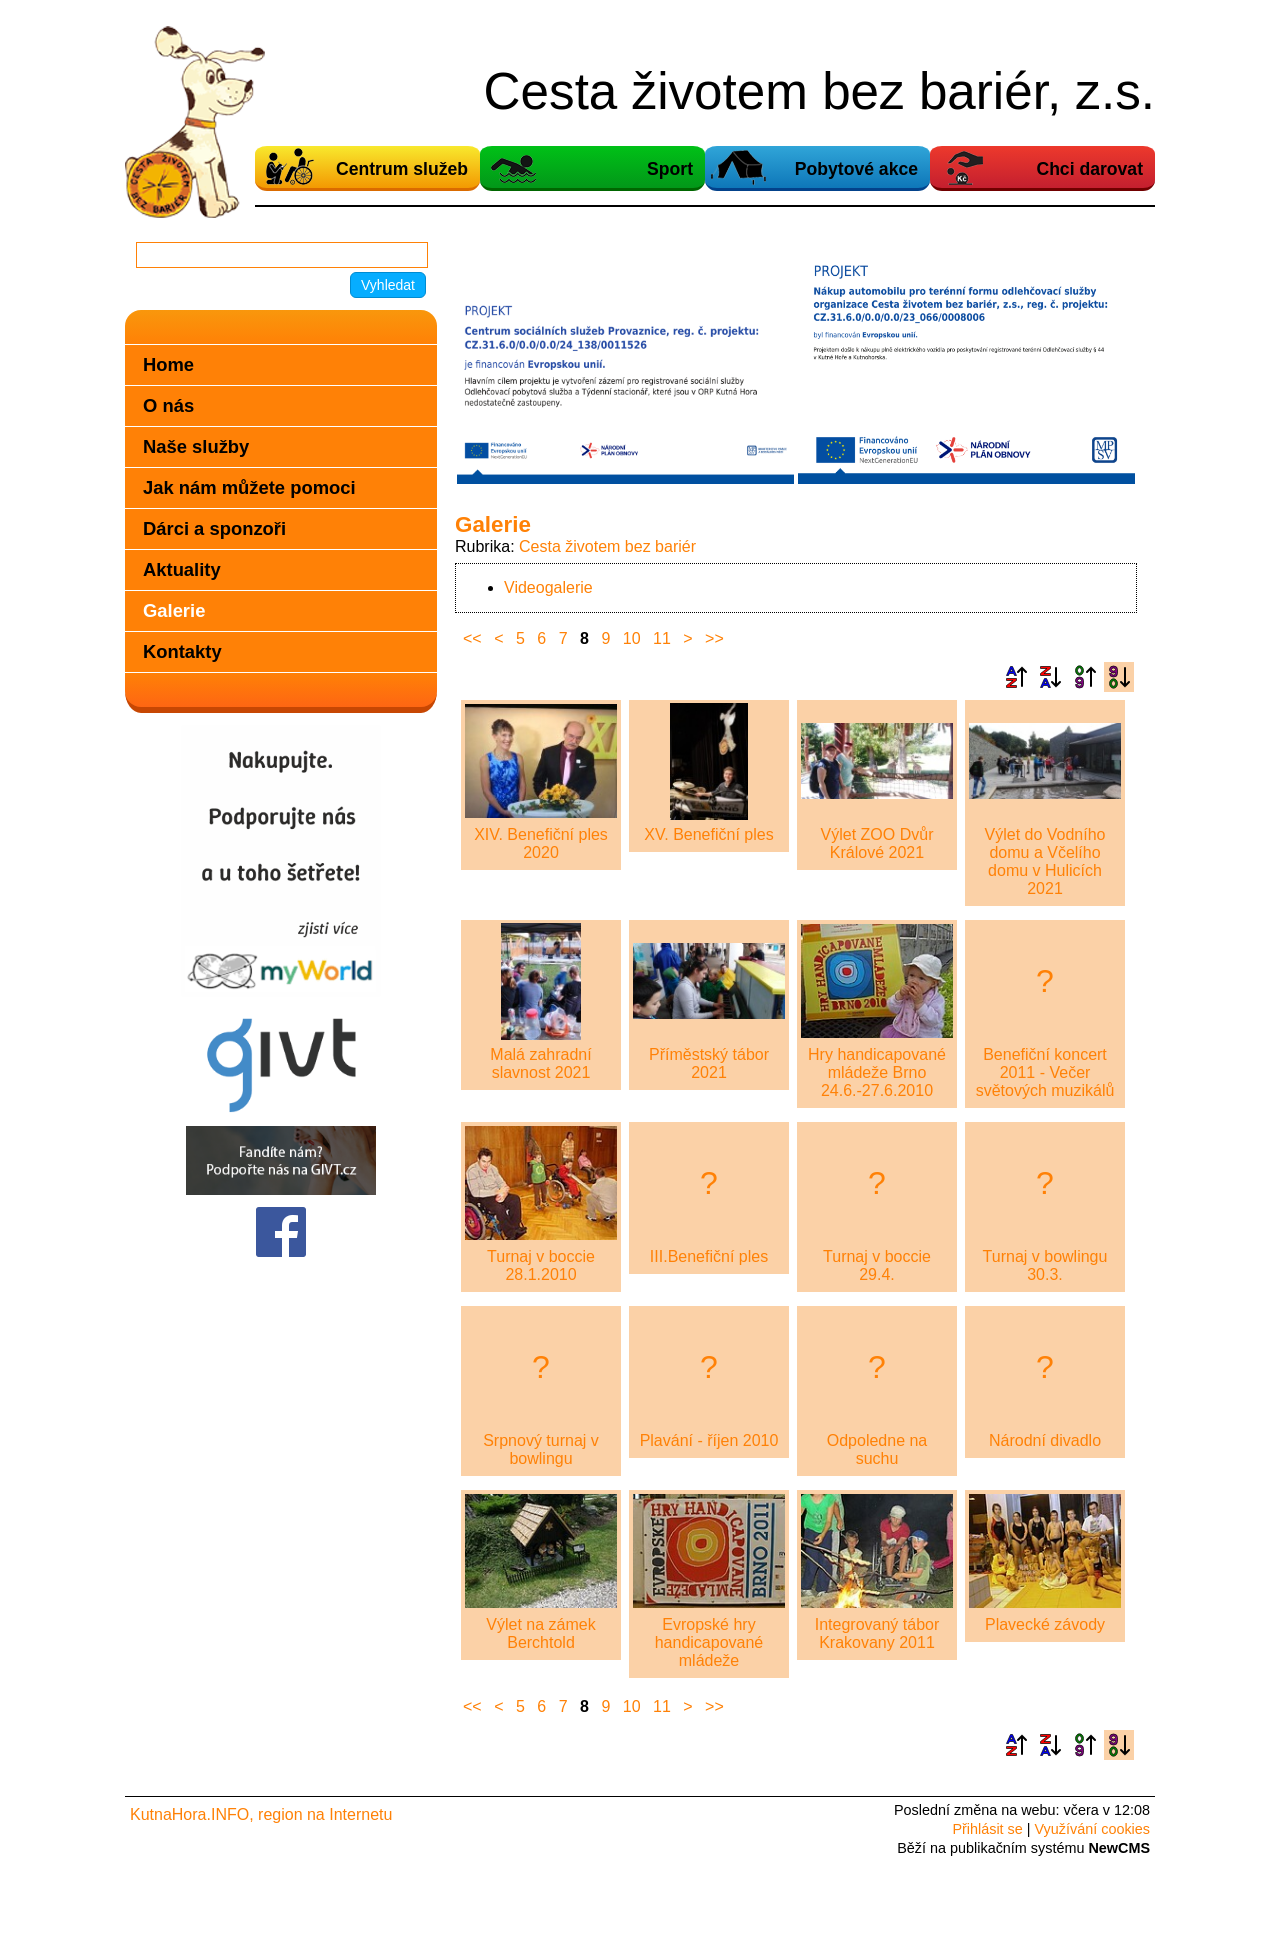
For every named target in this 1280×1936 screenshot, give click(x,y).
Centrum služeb (402, 169)
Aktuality (182, 569)
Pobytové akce (856, 169)
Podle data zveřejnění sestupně (1119, 677)
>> (714, 638)
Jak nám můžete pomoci (249, 487)
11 (662, 638)
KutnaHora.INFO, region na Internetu (261, 1814)
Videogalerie (548, 587)
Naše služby (196, 446)
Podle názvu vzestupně (1016, 677)
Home (168, 364)
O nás (168, 405)
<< (472, 638)
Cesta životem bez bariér (607, 546)
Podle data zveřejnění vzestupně (1085, 677)
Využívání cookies (1092, 1829)
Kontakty (182, 651)
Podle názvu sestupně (1050, 677)
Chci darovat (1089, 169)
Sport (670, 169)
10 (632, 638)
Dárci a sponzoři (214, 528)
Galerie (174, 610)
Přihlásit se (987, 1829)
